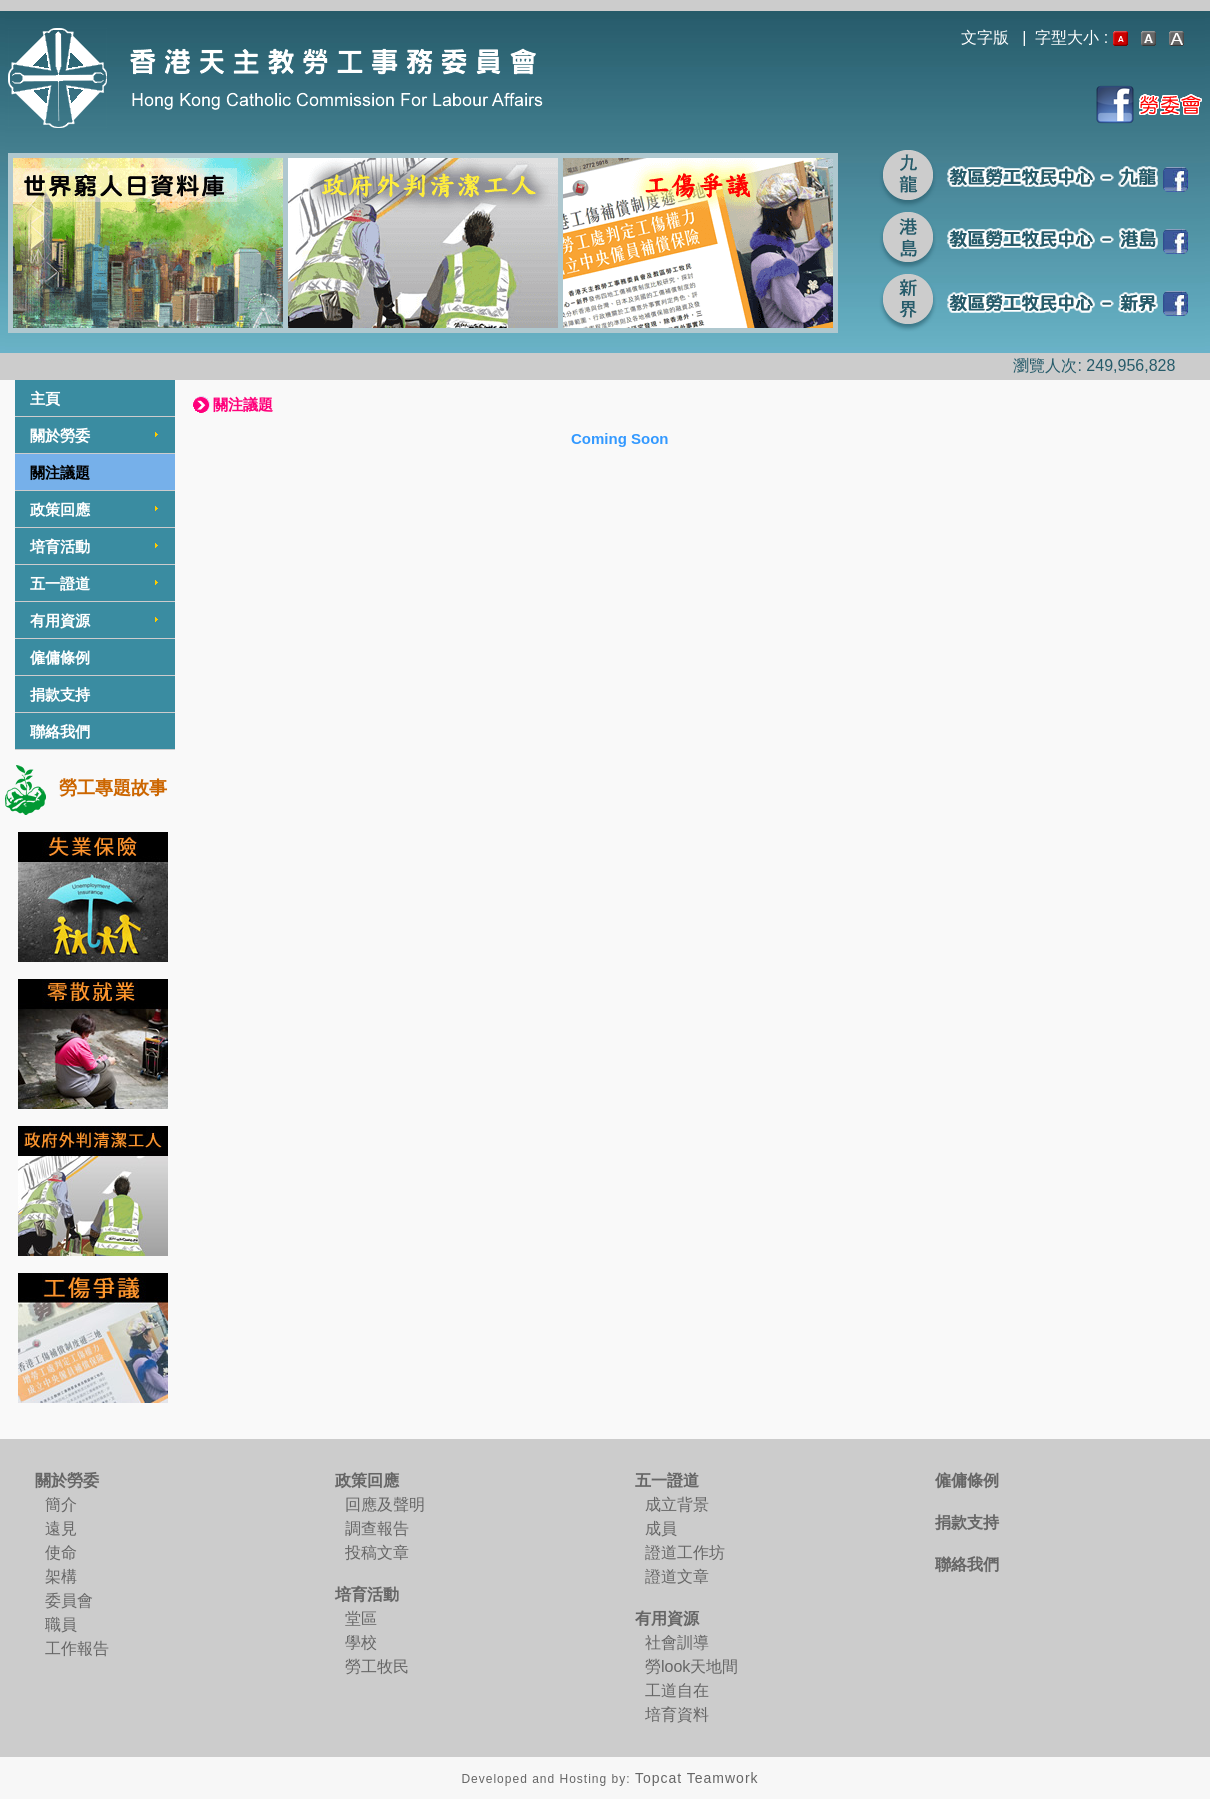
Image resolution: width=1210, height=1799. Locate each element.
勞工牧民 (377, 1666)
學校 (361, 1642)
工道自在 (677, 1690)
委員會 (69, 1600)
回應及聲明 (385, 1504)
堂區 (361, 1618)
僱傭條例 (60, 657)
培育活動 (60, 546)
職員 (61, 1624)
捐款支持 (60, 694)
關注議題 (60, 472)
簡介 (61, 1504)
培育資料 (677, 1714)
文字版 (985, 37)
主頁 (45, 398)
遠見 (61, 1528)
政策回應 (60, 509)
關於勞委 (60, 435)
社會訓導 (677, 1642)
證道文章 (677, 1576)
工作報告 (77, 1648)
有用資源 (60, 620)
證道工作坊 (685, 1552)
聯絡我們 (60, 731)
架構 (61, 1576)
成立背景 (677, 1504)
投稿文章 (377, 1552)
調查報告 (377, 1528)
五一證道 (60, 583)
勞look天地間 (691, 1666)
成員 (661, 1528)
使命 (61, 1552)
